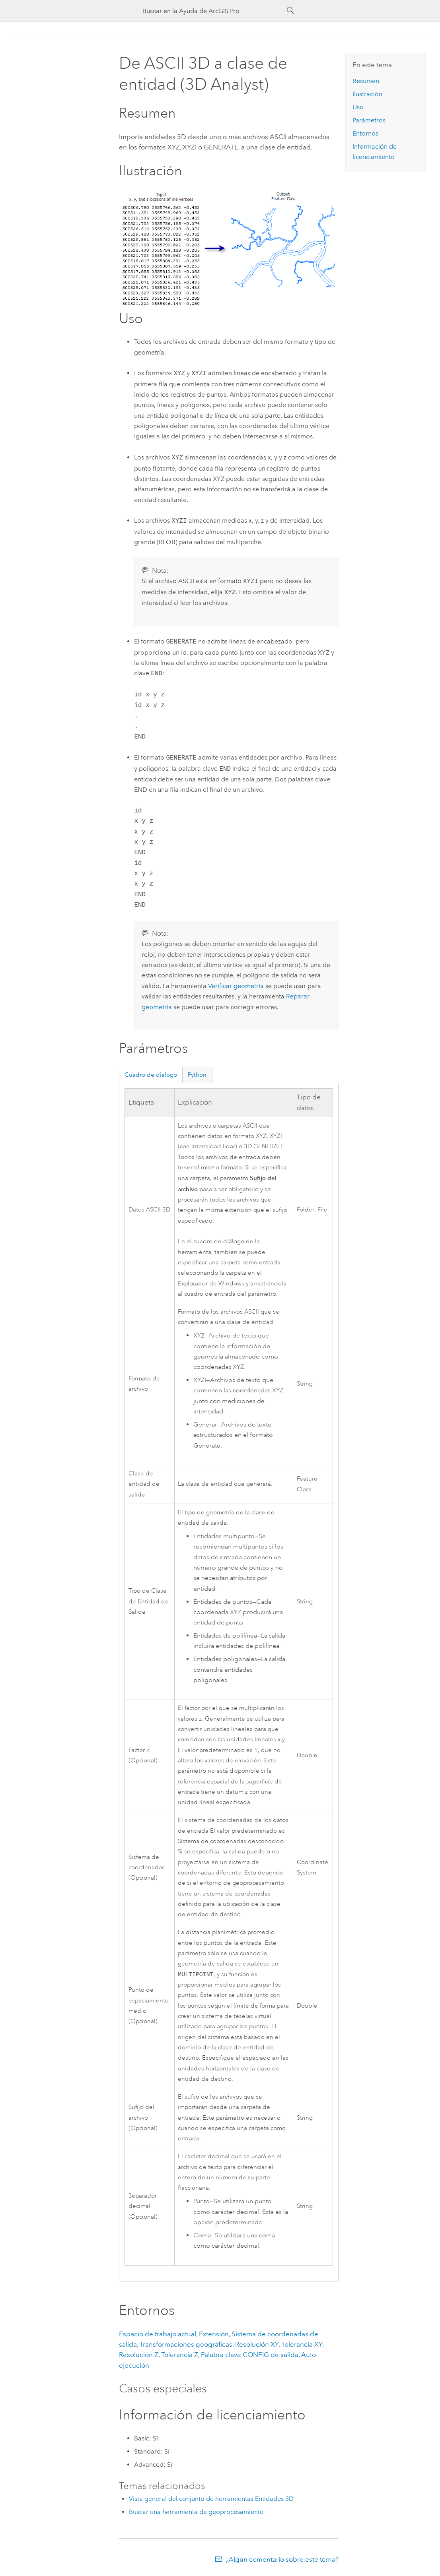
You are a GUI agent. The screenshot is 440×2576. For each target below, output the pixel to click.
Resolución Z (138, 2355)
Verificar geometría (236, 986)
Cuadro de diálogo (151, 1074)
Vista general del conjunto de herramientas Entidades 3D (211, 2499)
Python (197, 1074)
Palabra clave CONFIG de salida (249, 2355)
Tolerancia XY (301, 2345)
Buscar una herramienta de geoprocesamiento (196, 2512)
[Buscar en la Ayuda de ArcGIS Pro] (212, 11)
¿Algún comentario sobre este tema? (282, 2560)
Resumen (365, 81)
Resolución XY (256, 2345)
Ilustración (367, 94)
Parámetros (368, 120)
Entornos (365, 133)
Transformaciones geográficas (186, 2345)
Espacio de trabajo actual (157, 2335)
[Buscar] (291, 11)
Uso (358, 107)
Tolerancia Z (179, 2355)
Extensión (214, 2335)
